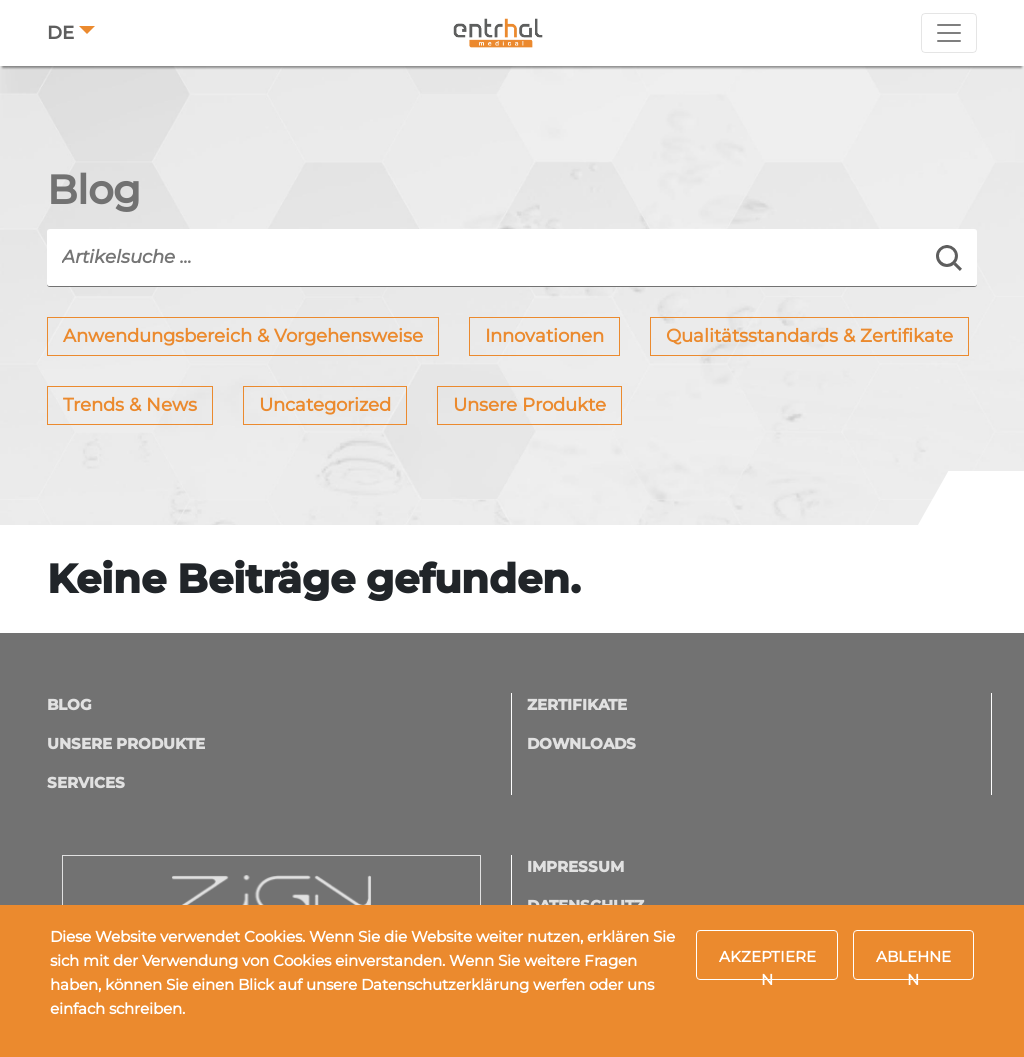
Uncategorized (325, 405)
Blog (69, 704)
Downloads (581, 743)
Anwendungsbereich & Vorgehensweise (243, 336)
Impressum (575, 866)
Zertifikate (577, 704)
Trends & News (130, 405)
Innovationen (544, 336)
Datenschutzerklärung (445, 984)
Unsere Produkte (529, 405)
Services (86, 782)
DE (60, 33)
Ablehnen (913, 963)
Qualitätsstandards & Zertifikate (809, 336)
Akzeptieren (767, 963)
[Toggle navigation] (949, 33)
